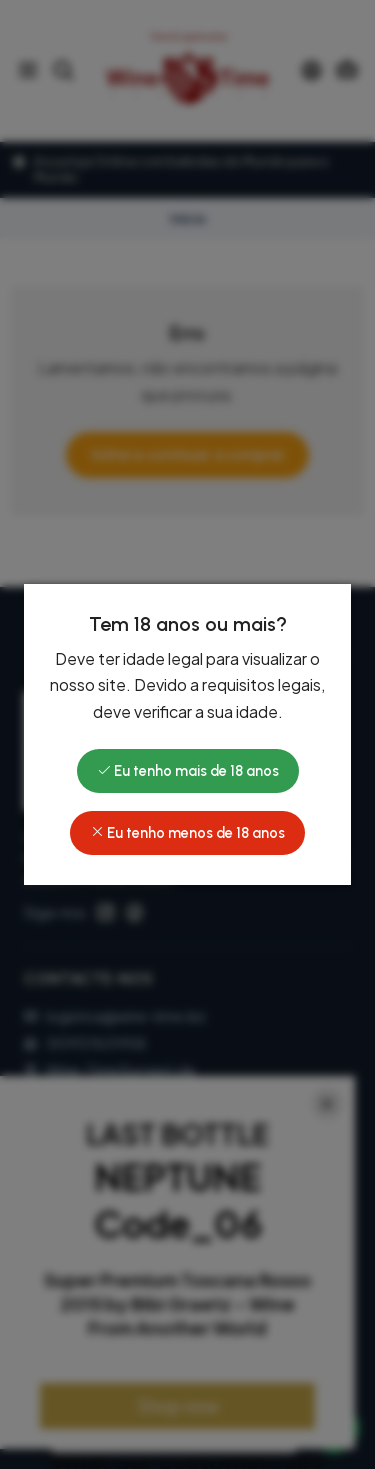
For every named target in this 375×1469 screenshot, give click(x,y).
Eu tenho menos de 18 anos (187, 833)
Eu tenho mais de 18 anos (188, 771)
